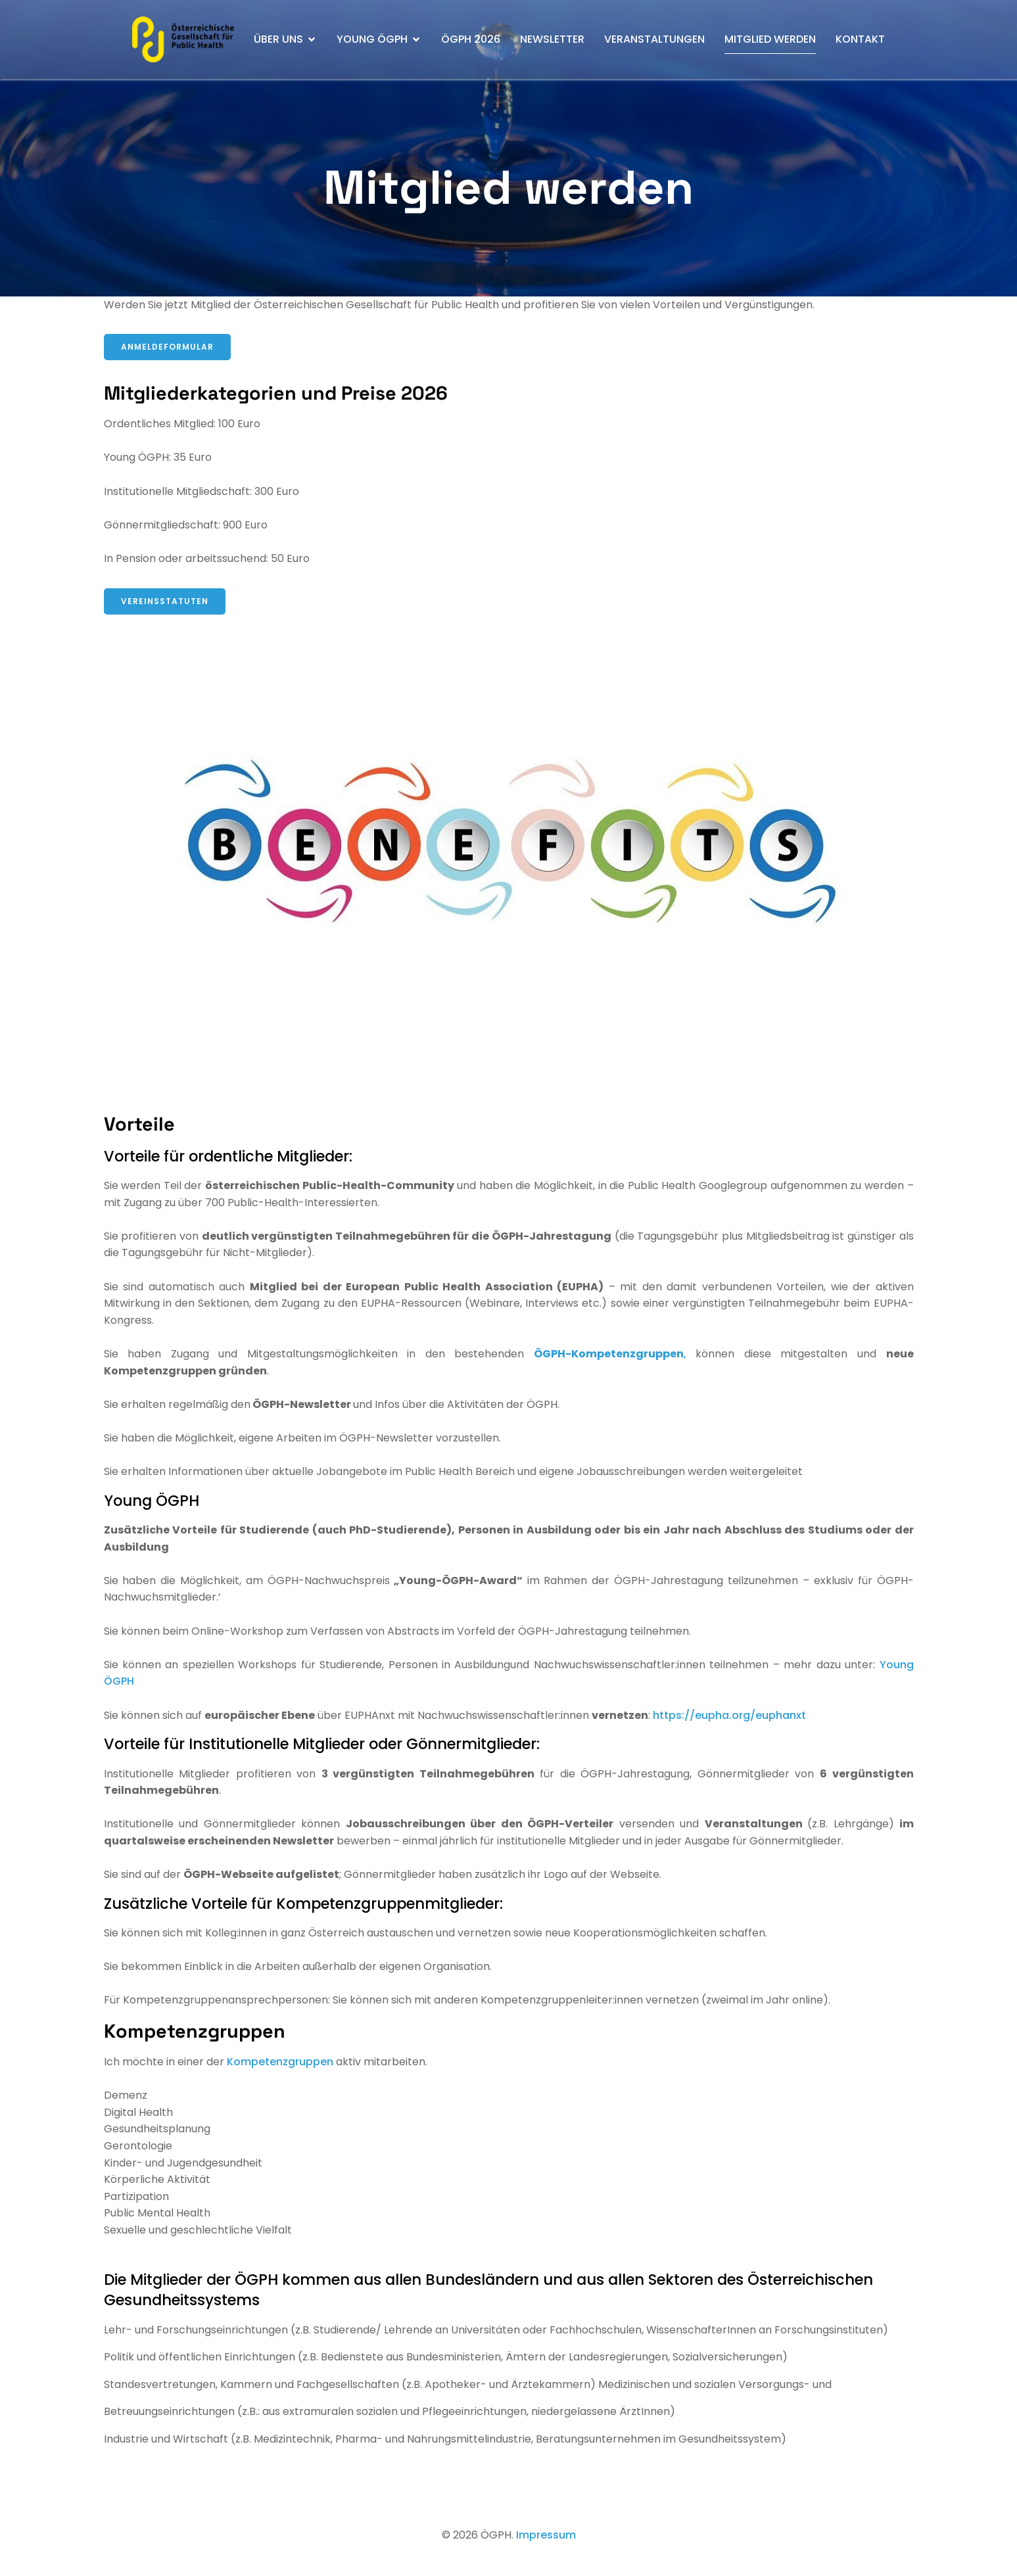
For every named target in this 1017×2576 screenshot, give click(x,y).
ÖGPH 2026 (470, 39)
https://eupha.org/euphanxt (729, 1715)
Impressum (546, 2534)
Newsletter (552, 39)
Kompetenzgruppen (281, 2061)
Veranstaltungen (654, 39)
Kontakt (860, 39)
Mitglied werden (770, 39)
